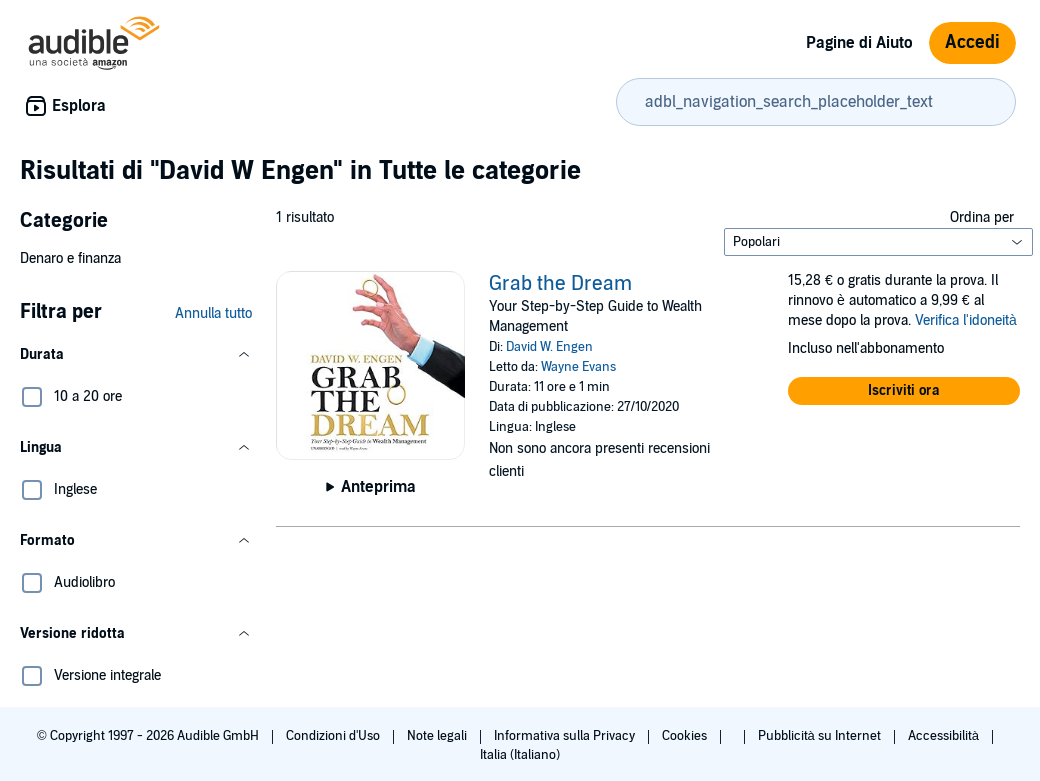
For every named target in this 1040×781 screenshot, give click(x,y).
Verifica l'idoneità (966, 320)
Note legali (438, 736)
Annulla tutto (213, 313)
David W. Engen (549, 347)
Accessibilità (945, 736)
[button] (136, 355)
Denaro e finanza (70, 258)
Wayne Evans (578, 367)
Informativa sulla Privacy (566, 736)
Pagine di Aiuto (859, 43)
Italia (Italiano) (520, 755)
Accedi (972, 42)
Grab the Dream (560, 284)
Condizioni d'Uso (334, 736)
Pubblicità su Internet (821, 736)
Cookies (686, 736)
